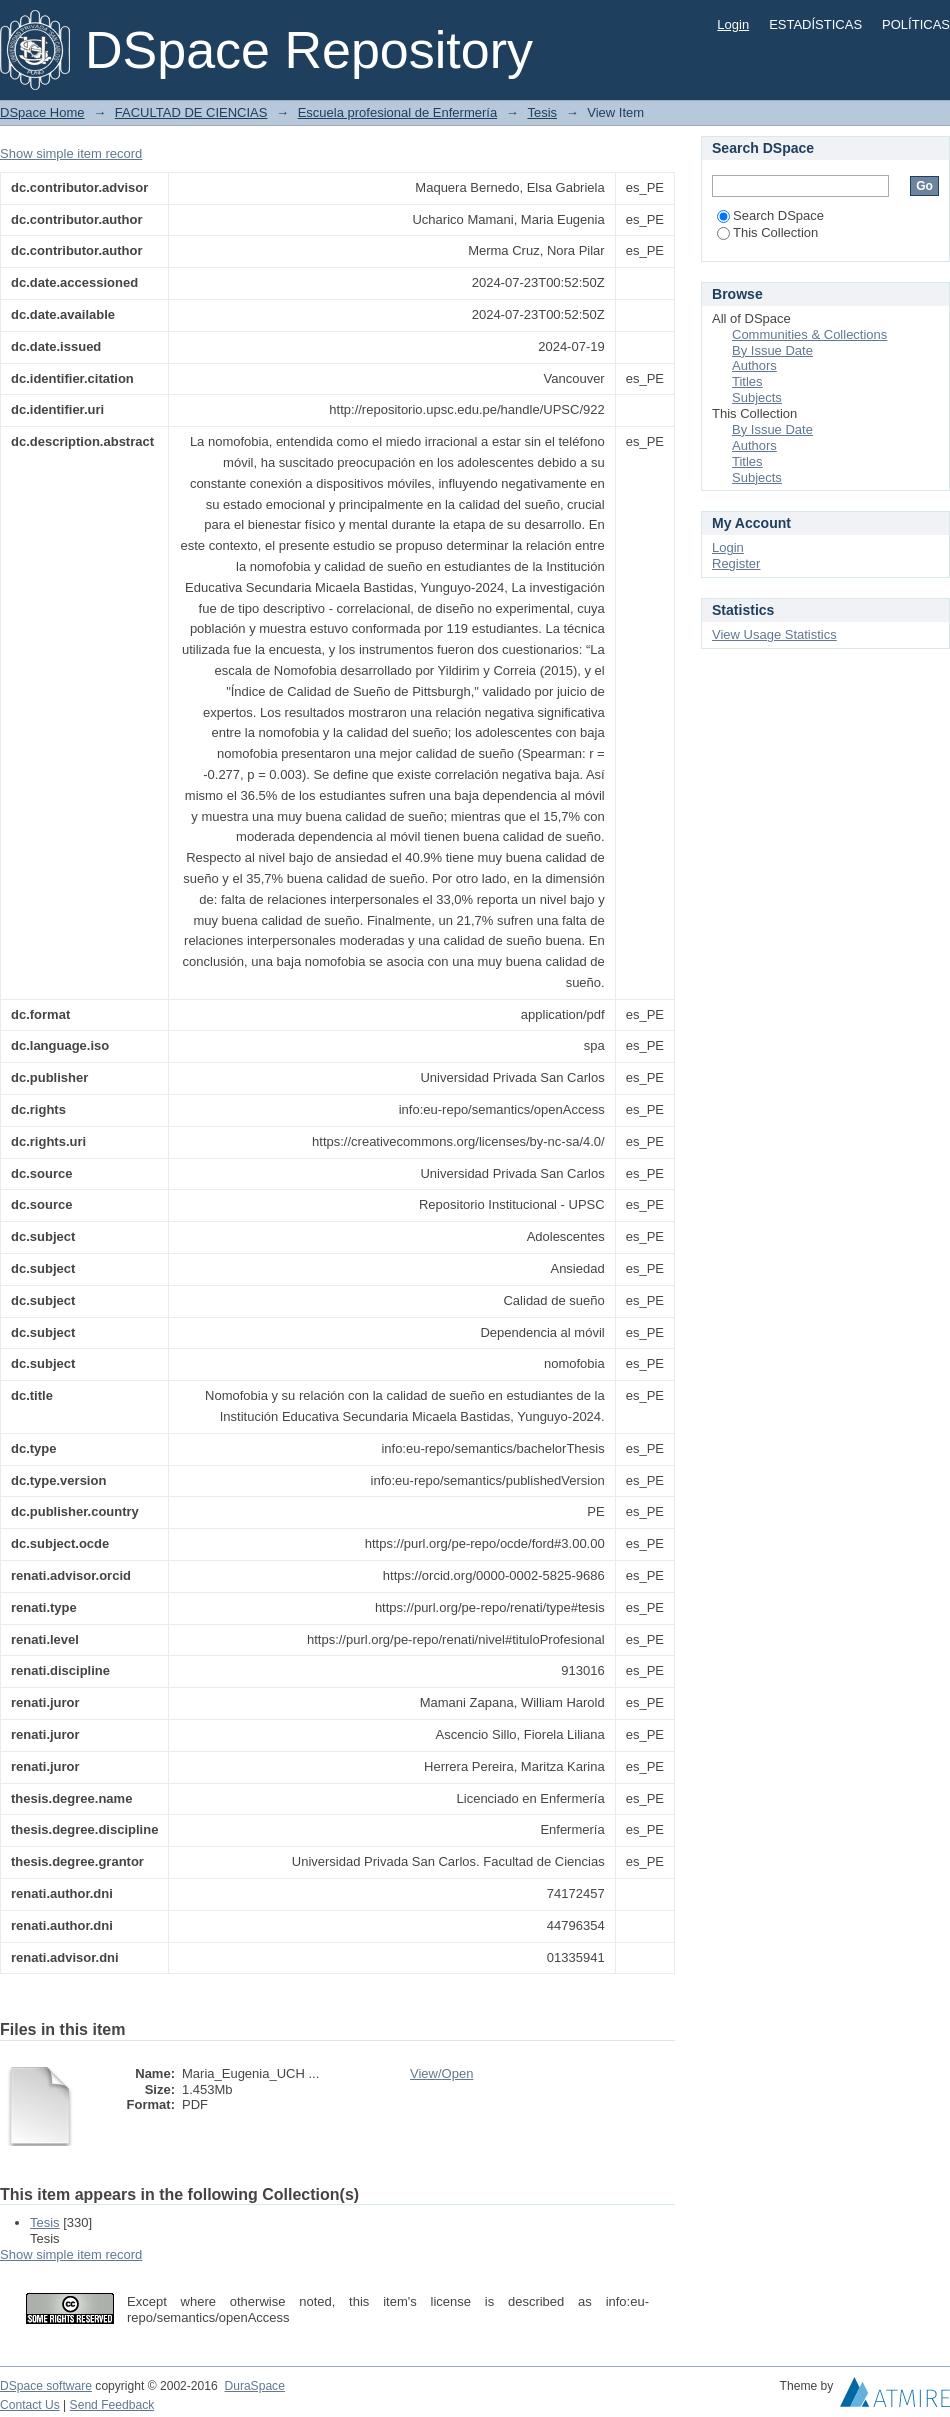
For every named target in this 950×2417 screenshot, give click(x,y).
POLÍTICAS (916, 24)
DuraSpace (254, 2386)
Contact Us (30, 2405)
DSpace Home (42, 112)
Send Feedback (112, 2405)
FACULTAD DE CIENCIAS (191, 112)
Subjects (757, 397)
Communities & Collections (809, 334)
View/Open (441, 2073)
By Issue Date (772, 350)
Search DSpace (770, 215)
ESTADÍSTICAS (815, 24)
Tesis (542, 112)
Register (736, 563)
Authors (754, 365)
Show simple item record (71, 153)
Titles (747, 381)
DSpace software (46, 2386)
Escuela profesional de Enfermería (397, 112)
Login (733, 24)
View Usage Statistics (774, 634)
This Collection (767, 232)
